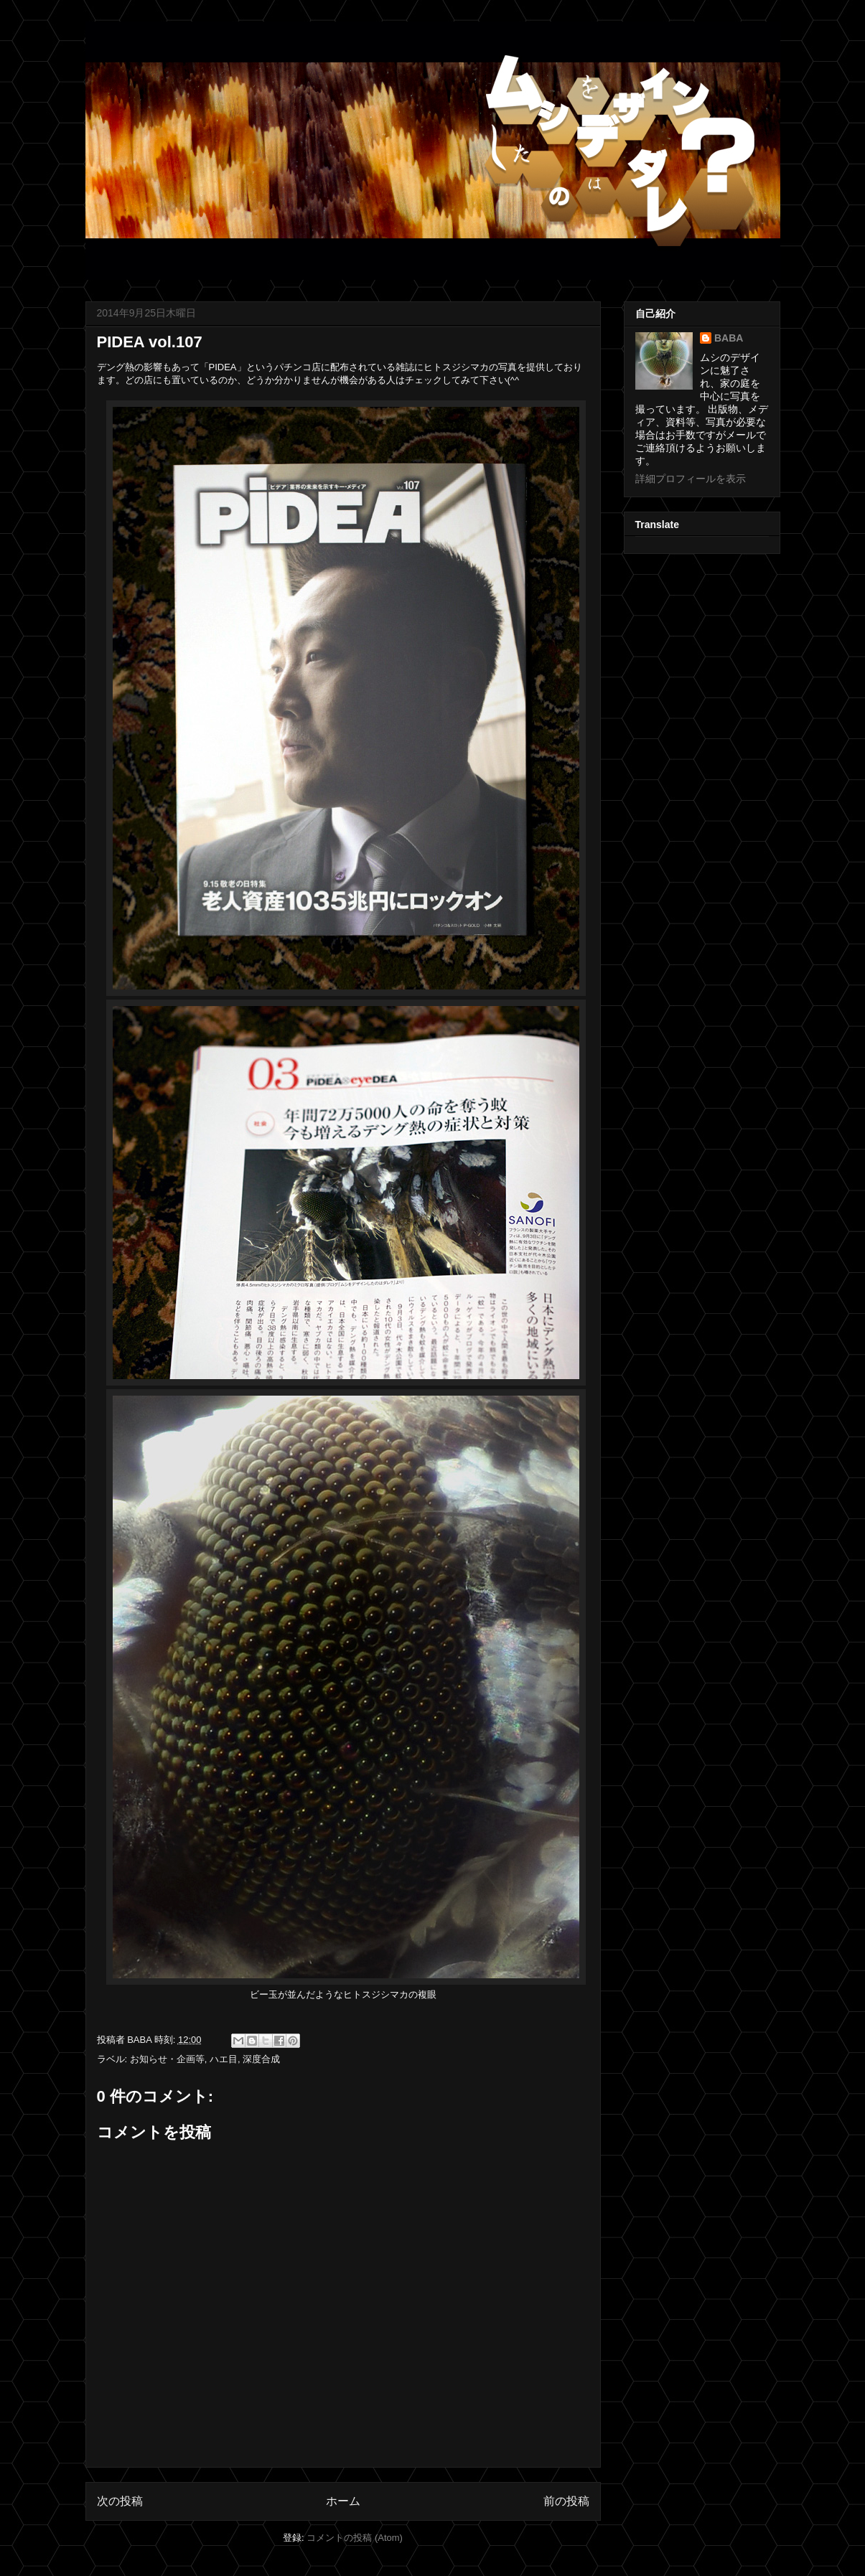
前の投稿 (566, 2501)
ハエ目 (224, 2059)
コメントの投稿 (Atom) (355, 2537)
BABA (728, 338)
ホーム (343, 2501)
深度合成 (261, 2059)
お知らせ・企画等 (167, 2059)
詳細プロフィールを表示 (690, 478)
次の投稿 (120, 2501)
